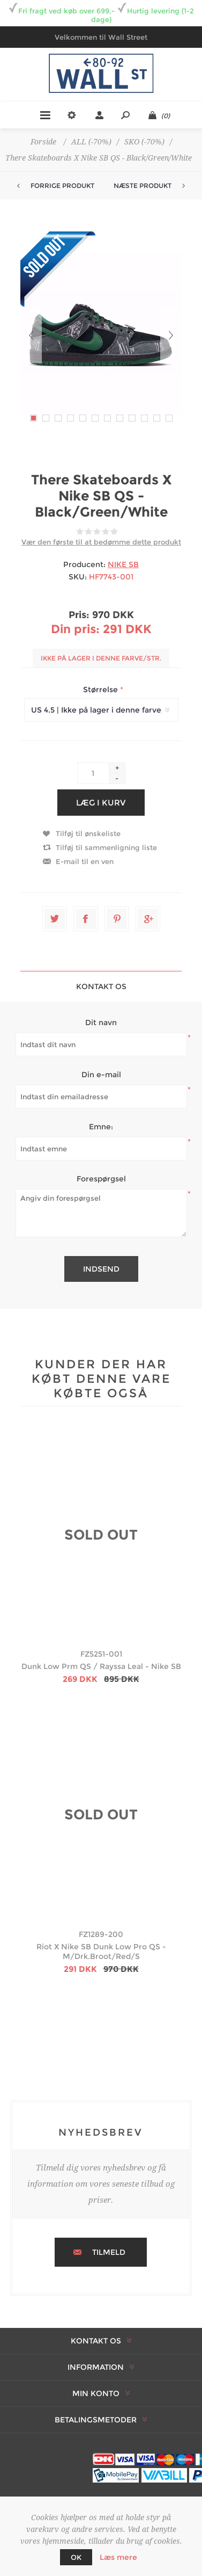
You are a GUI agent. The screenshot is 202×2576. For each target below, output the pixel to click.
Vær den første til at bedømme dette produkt (101, 542)
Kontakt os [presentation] (101, 986)
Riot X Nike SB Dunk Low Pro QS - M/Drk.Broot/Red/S (101, 1951)
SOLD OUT (101, 1534)
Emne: (101, 1126)
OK (76, 2557)
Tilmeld (108, 2252)
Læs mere (118, 2557)
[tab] (101, 986)
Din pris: (75, 629)
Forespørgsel (101, 1179)
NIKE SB (123, 564)
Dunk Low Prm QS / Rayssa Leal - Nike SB (101, 1666)
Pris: (79, 615)
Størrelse (101, 689)
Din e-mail (101, 1074)
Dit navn (101, 1022)
